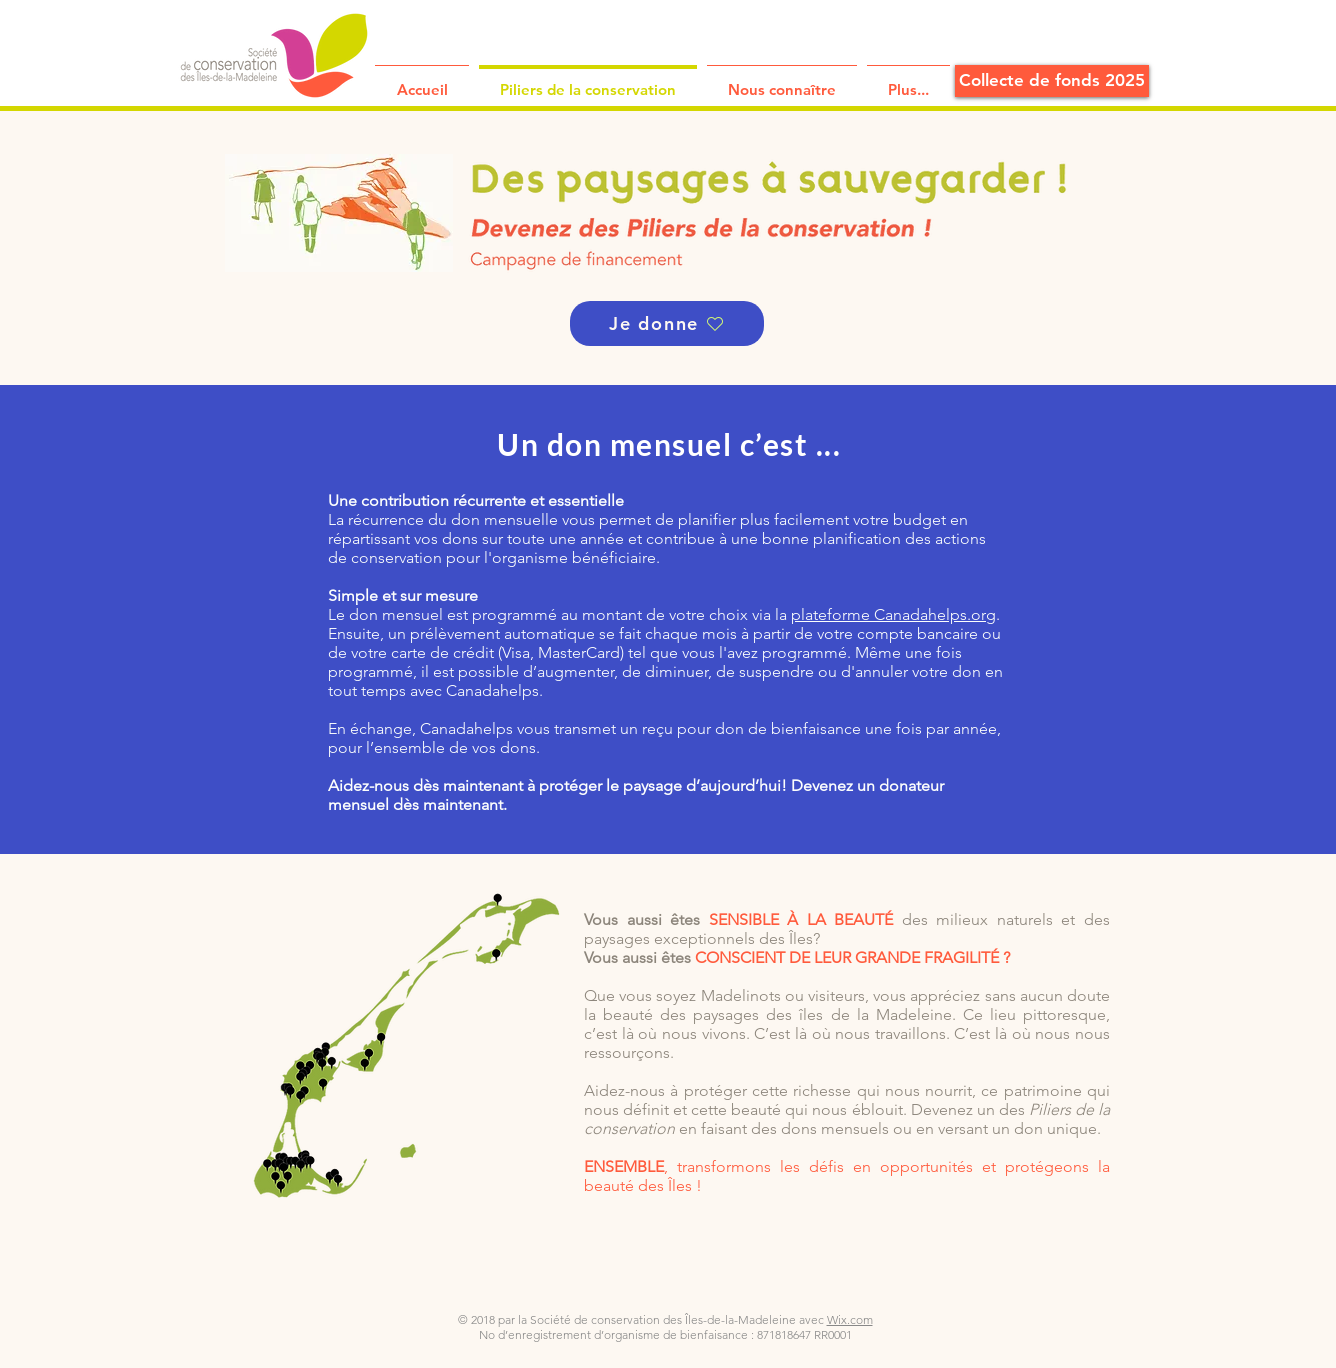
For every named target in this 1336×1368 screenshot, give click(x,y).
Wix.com (850, 1319)
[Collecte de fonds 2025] (1052, 81)
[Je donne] (667, 323)
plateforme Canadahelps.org (893, 614)
